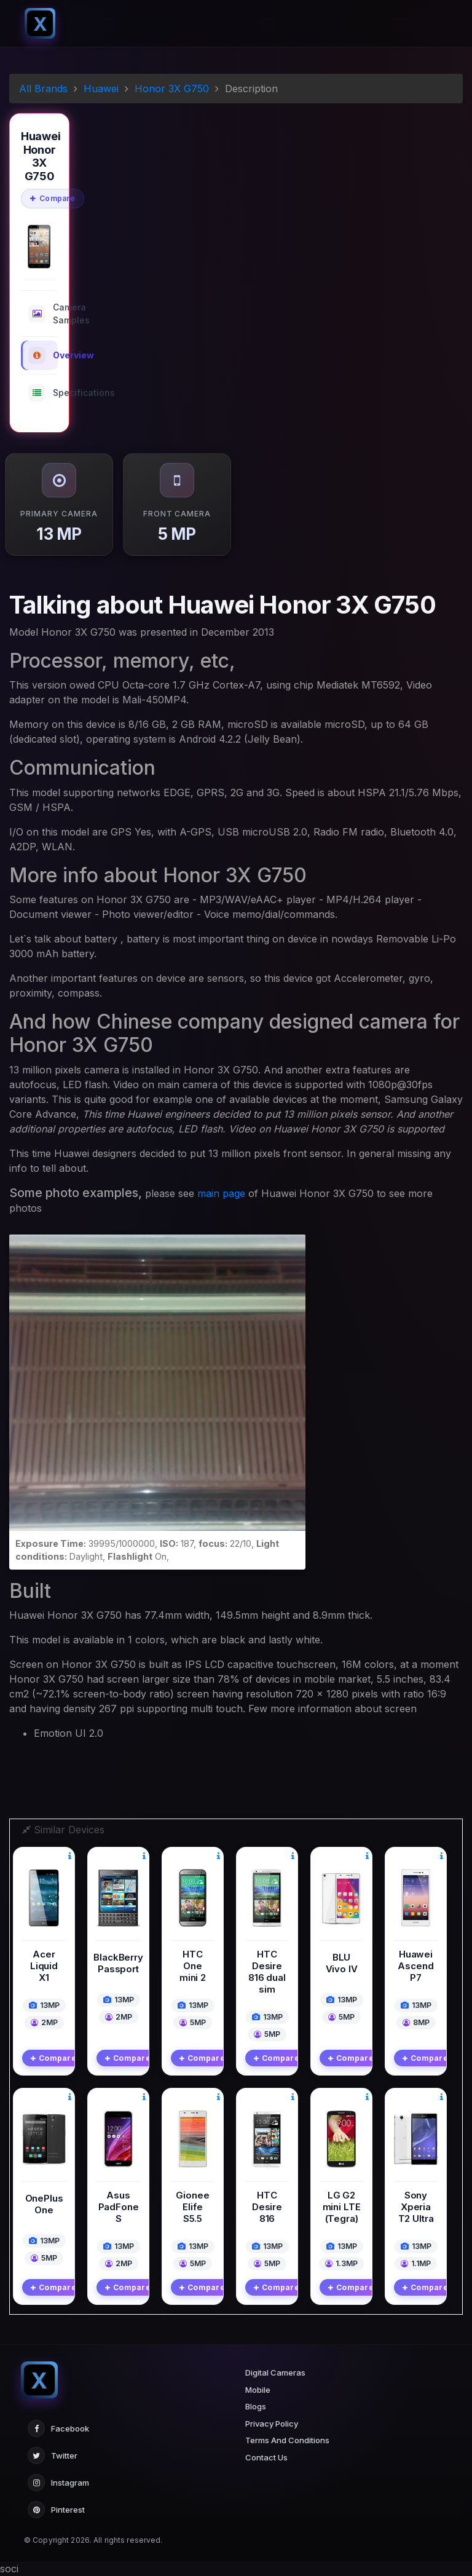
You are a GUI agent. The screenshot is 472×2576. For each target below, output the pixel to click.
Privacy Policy (271, 2423)
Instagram (58, 2482)
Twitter (52, 2455)
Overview (43, 355)
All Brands (43, 88)
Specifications (43, 392)
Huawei (101, 88)
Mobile (257, 2390)
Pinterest (56, 2509)
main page (221, 1193)
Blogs (255, 2406)
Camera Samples (43, 313)
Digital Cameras (275, 2372)
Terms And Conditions (287, 2440)
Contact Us (266, 2457)
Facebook (58, 2428)
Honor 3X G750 (172, 88)
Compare (52, 198)
